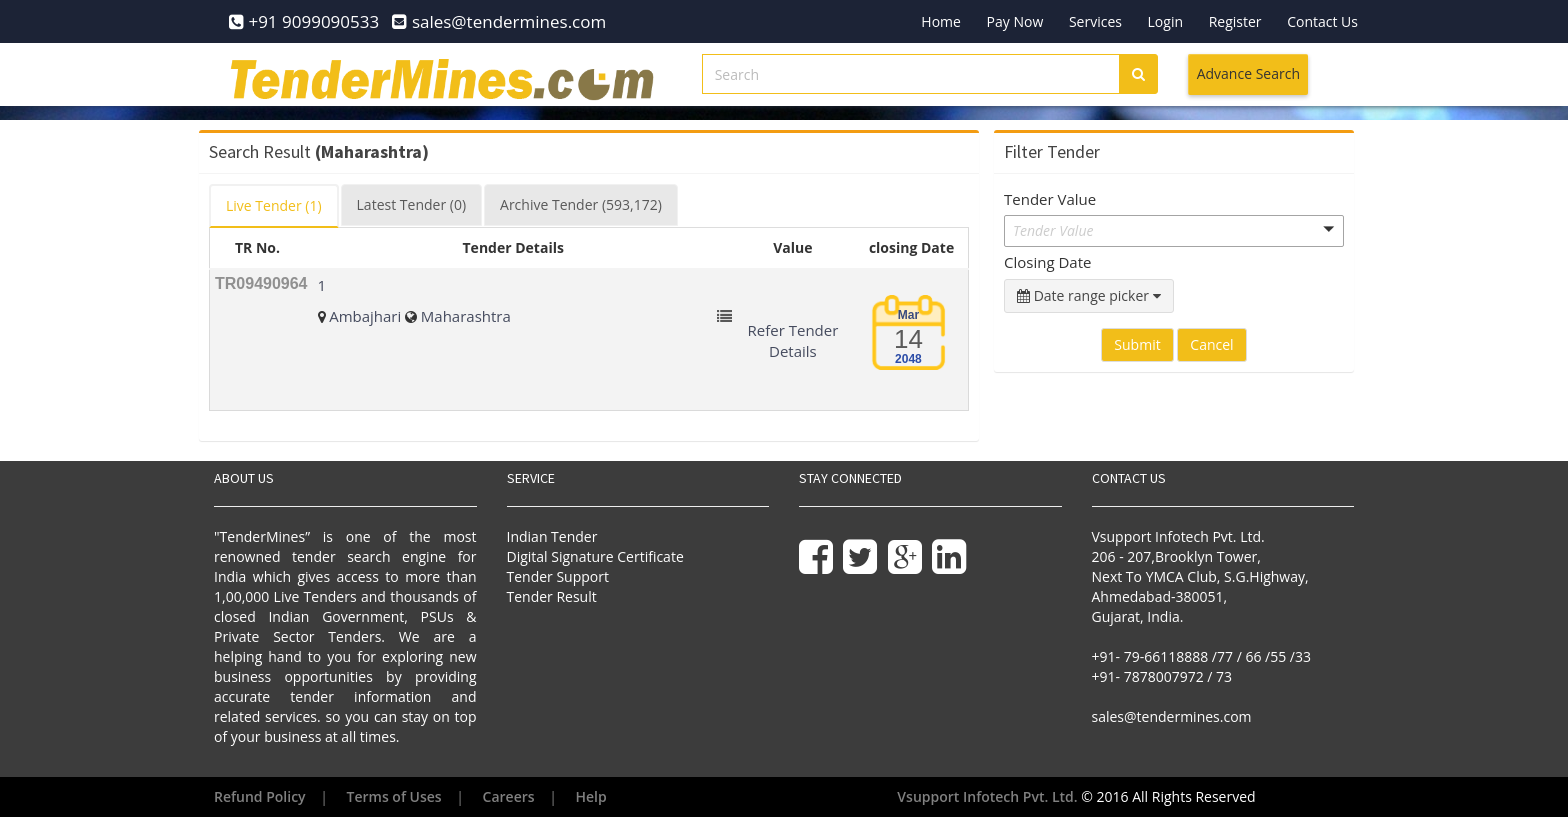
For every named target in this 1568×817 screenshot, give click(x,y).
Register (1235, 21)
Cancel (1211, 344)
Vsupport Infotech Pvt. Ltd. (987, 796)
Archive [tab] (581, 204)
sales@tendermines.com (1172, 716)
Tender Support (558, 576)
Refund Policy (260, 796)
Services (1095, 21)
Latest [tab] (411, 204)
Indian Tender (552, 536)
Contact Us (1322, 21)
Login (1165, 21)
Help (591, 796)
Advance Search (1248, 73)
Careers (509, 796)
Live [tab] (274, 205)
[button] (1174, 231)
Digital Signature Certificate (595, 556)
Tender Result (552, 596)
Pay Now (1015, 21)
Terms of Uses (394, 796)
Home (941, 21)
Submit (1137, 344)
